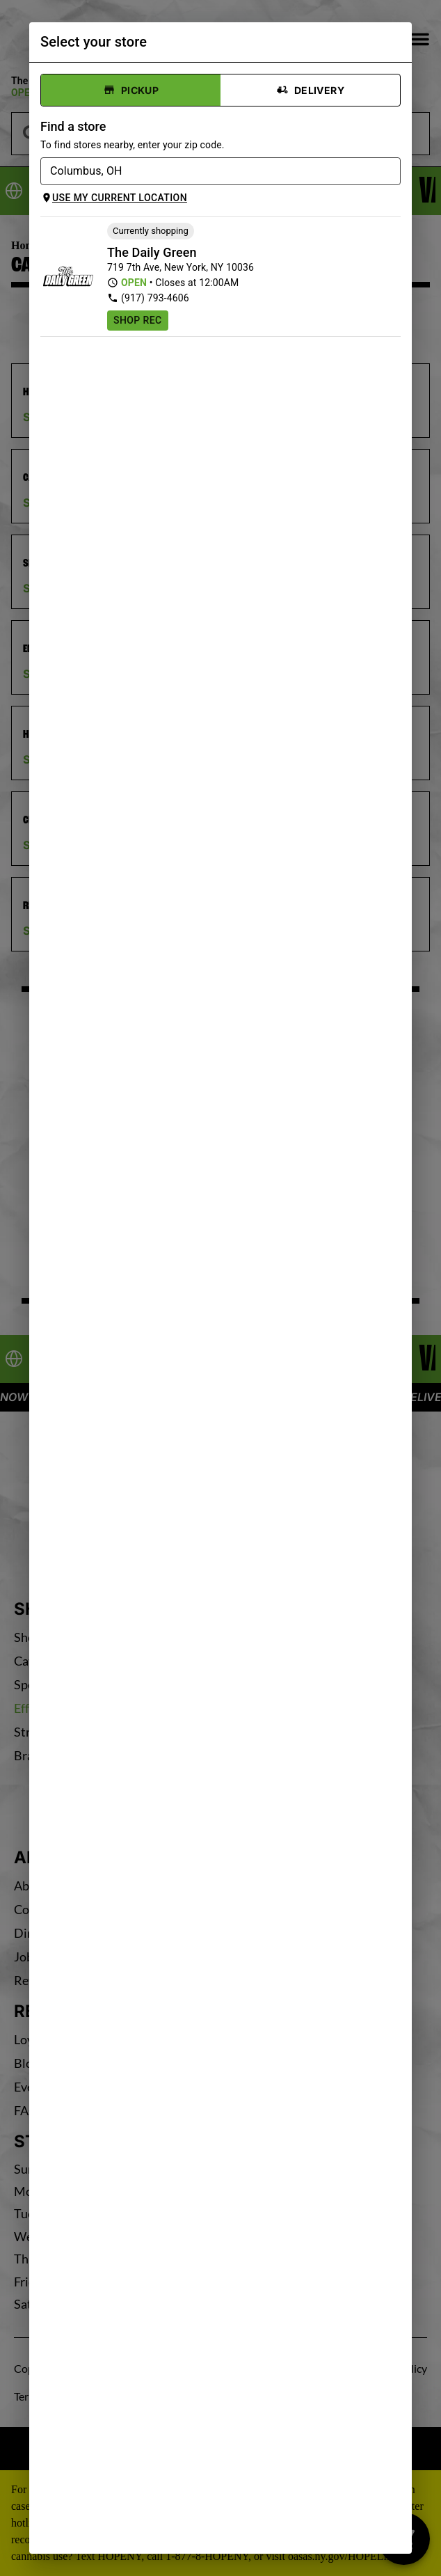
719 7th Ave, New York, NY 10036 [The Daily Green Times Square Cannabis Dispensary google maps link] (180, 267)
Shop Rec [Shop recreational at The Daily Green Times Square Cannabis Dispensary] (138, 320)
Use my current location (114, 197)
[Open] (393, 172)
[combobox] (209, 171)
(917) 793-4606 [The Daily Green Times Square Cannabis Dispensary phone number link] (148, 297)
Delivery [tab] (310, 90)
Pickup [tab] (130, 90)
